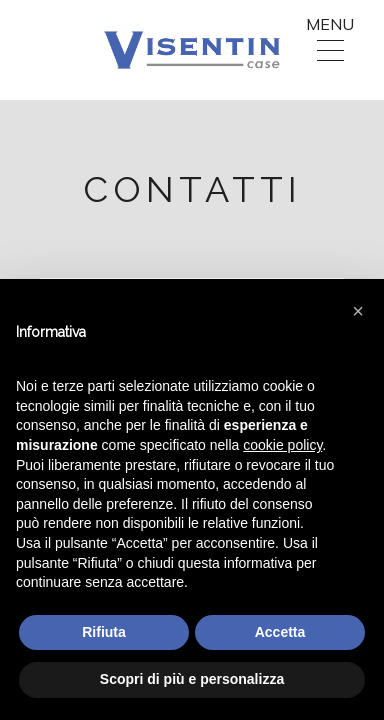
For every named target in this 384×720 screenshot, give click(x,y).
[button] (358, 311)
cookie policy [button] (282, 445)
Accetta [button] (280, 632)
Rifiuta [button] (104, 632)
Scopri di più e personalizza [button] (192, 679)
